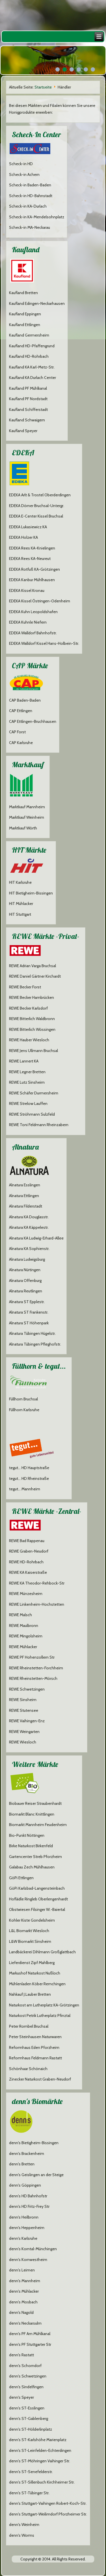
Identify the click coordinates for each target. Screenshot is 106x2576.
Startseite (43, 87)
